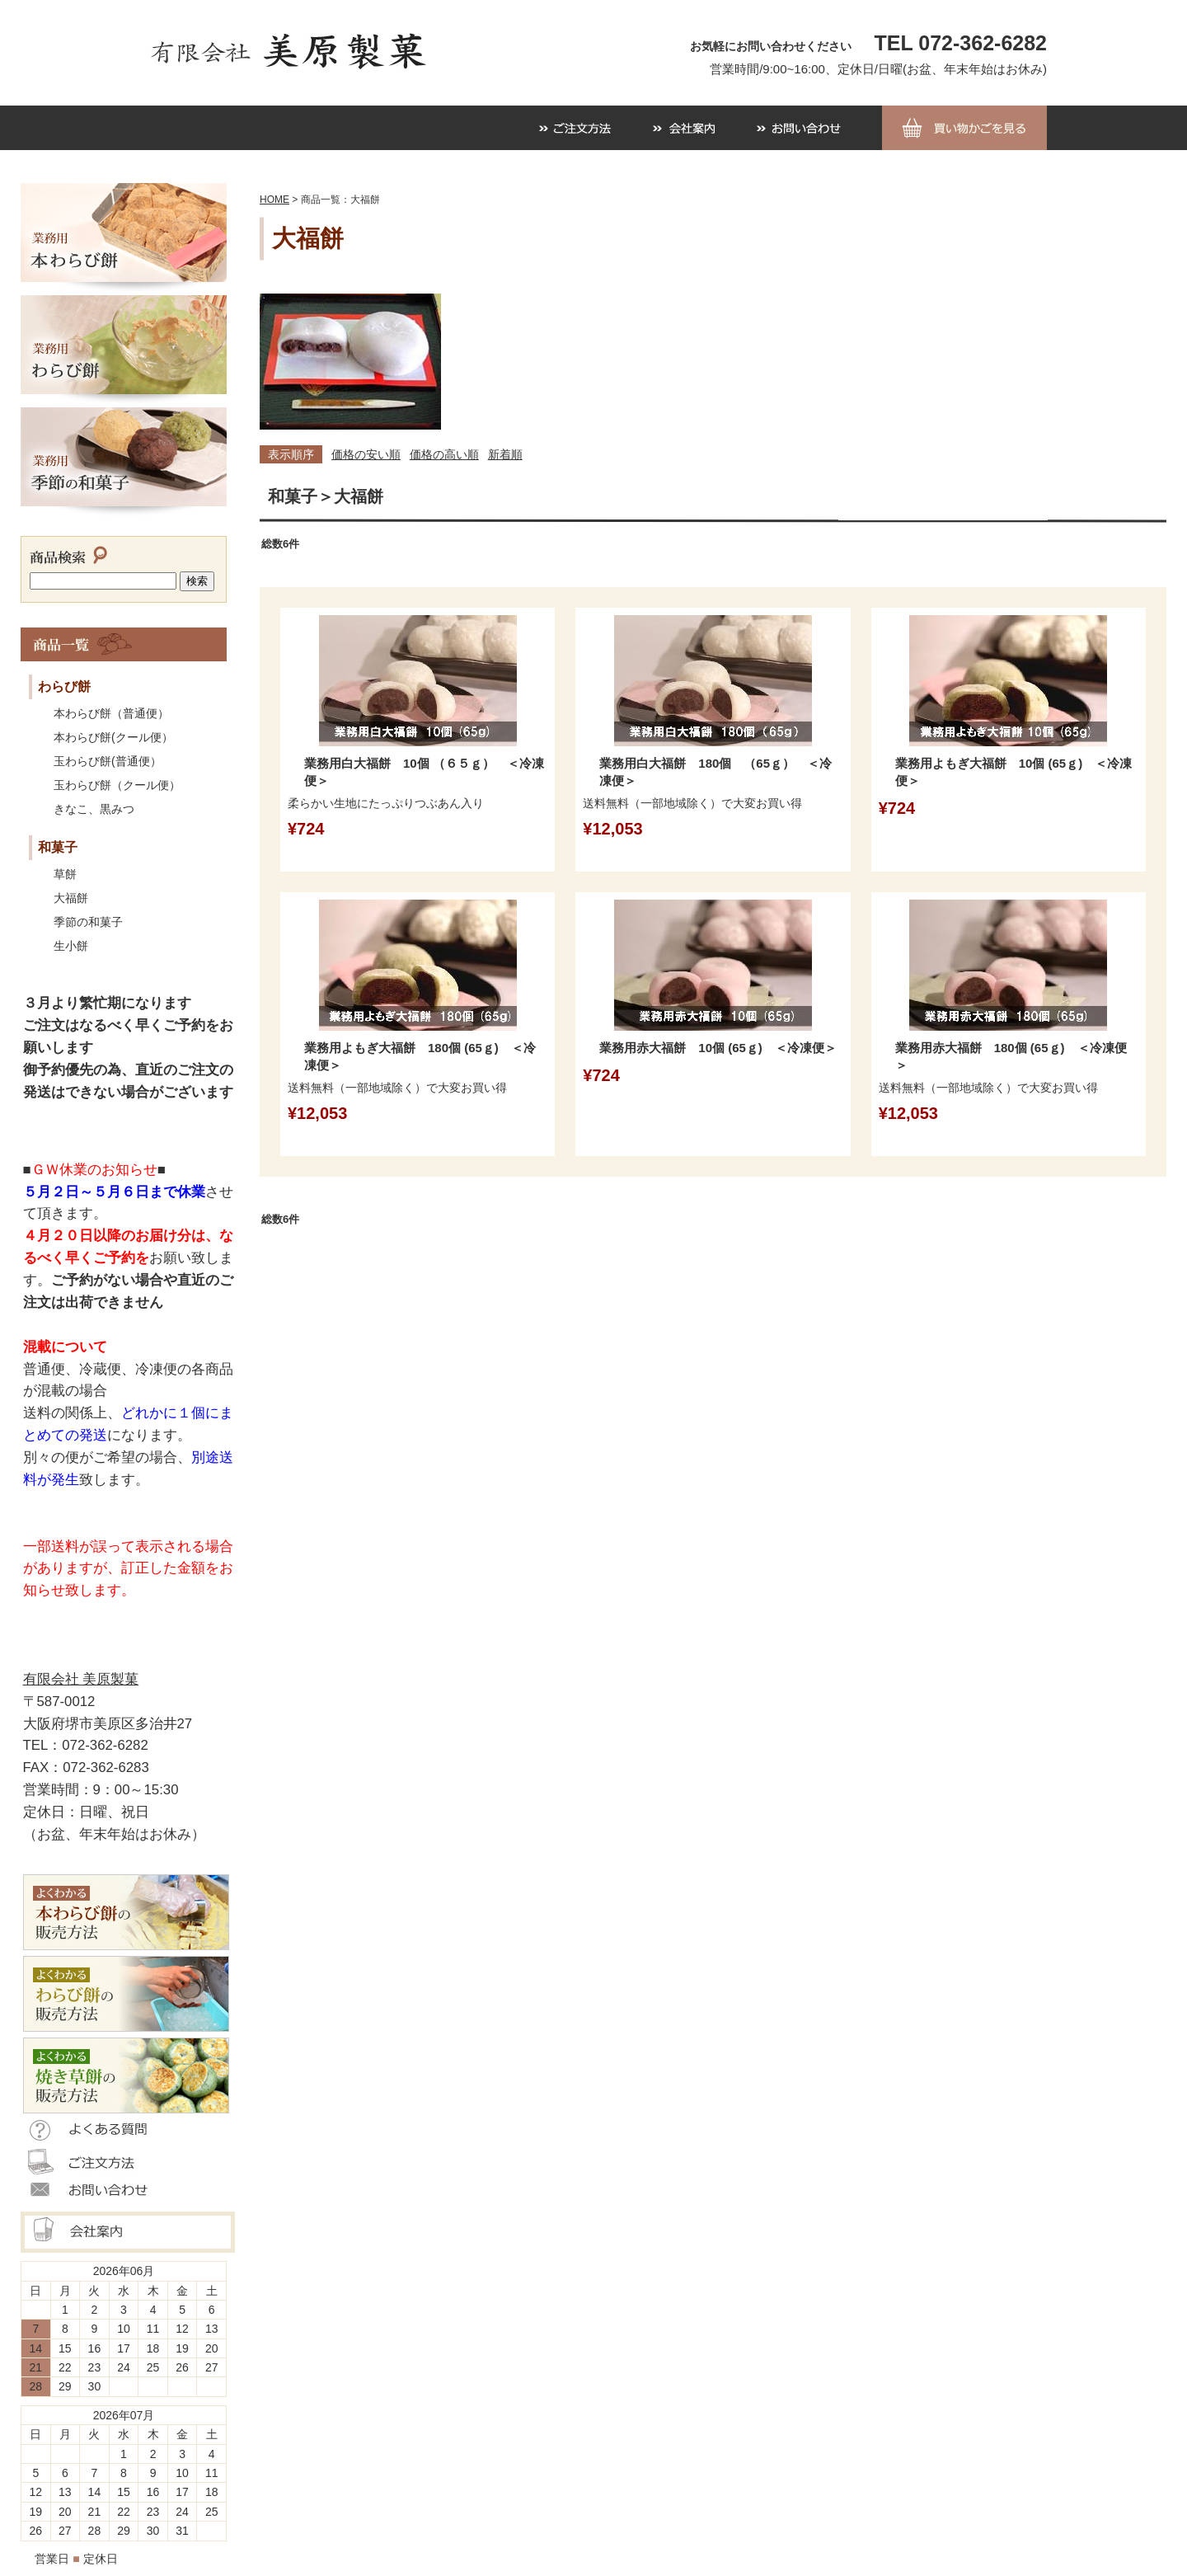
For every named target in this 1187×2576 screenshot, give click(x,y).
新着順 (505, 454)
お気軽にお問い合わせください (771, 46)
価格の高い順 (444, 454)
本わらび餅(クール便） (113, 737)
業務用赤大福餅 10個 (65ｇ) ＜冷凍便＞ (718, 1048)
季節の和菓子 (88, 921)
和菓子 (57, 847)
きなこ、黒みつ (94, 809)
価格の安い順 (366, 454)
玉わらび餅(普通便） (108, 761)
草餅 (65, 874)
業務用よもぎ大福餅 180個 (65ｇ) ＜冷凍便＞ (420, 1056)
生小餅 (71, 945)
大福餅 (71, 898)
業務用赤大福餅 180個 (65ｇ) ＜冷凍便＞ (1011, 1056)
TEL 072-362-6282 (961, 42)
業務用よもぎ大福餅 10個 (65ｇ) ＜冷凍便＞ (1014, 771)
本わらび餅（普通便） (111, 713)
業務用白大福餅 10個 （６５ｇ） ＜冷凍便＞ (424, 771)
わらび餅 (64, 686)
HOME (274, 199)
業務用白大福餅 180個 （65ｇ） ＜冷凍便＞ (715, 771)
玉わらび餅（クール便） (117, 785)
